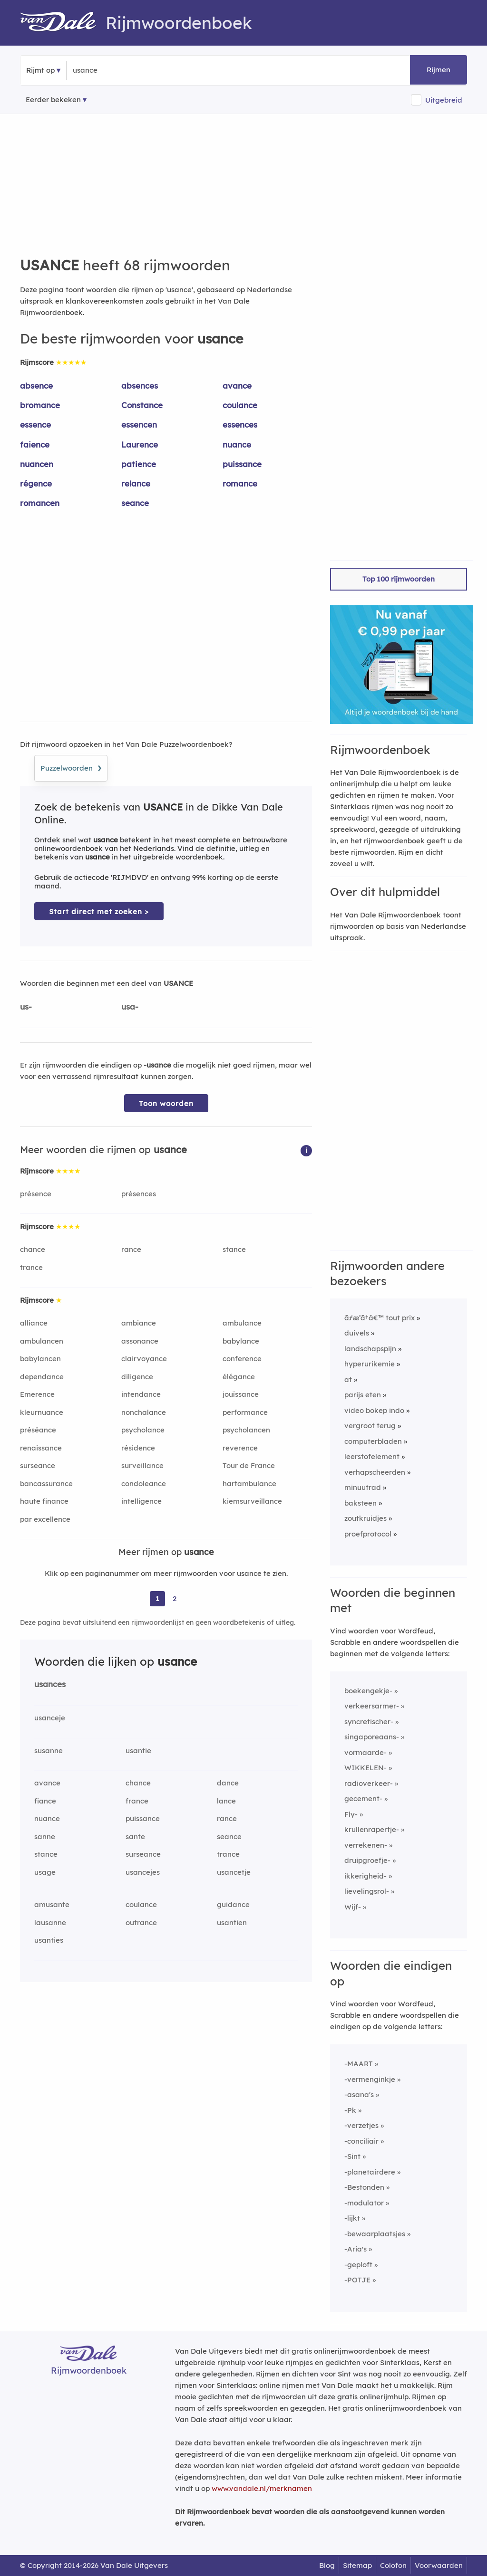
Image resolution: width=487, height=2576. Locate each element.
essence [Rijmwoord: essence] (35, 424)
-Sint (352, 2156)
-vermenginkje (369, 2079)
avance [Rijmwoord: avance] (237, 386)
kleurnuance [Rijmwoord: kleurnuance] (41, 1412)
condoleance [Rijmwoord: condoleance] (143, 1483)
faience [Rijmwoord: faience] (34, 444)
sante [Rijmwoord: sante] (135, 1836)
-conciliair (361, 2141)
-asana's (359, 2094)
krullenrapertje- (371, 1829)
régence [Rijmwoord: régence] (36, 483)
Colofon (393, 2565)
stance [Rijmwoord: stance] (234, 1249)
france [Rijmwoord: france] (137, 1800)
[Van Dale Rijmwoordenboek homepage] (63, 22)
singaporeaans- (371, 1736)
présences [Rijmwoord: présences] (138, 1193)
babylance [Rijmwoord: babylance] (241, 1340)
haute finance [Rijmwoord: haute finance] (44, 1501)
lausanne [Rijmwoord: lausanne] (50, 1922)
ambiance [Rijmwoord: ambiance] (138, 1322)
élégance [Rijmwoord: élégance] (239, 1376)
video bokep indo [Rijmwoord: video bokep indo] (374, 1410)
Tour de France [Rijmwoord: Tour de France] (249, 1465)
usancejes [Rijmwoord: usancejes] (143, 1872)
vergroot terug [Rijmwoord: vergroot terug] (370, 1425)
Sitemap (357, 2565)
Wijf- (352, 1906)
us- (26, 1006)
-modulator (364, 2202)
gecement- (363, 1798)
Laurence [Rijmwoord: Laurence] (139, 444)
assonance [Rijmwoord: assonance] (139, 1340)
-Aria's (355, 2248)
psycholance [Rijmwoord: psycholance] (143, 1429)
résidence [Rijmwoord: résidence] (138, 1447)
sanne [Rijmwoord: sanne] (44, 1836)
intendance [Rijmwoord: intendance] (141, 1394)
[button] (306, 1150)
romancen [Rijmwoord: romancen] (39, 503)
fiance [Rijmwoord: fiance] (45, 1800)
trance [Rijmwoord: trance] (31, 1267)
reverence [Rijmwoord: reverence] (240, 1447)
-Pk (350, 2110)
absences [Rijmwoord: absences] (139, 386)
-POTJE (357, 2279)
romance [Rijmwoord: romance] (240, 483)
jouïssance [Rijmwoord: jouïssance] (241, 1394)
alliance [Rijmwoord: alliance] (34, 1322)
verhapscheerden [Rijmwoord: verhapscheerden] (374, 1472)
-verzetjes (361, 2125)
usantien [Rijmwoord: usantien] (232, 1922)
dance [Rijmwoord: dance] (228, 1782)
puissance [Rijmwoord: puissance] (242, 464)
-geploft (358, 2264)
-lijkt (352, 2218)
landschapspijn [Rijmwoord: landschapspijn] (370, 1348)
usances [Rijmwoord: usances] (50, 1684)
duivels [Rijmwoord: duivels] (356, 1332)
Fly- (351, 1814)
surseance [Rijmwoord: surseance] (37, 1465)
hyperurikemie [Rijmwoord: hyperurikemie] (369, 1363)
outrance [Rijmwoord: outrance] (141, 1922)
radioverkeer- (368, 1783)
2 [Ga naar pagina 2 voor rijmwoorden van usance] (174, 1598)
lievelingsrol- (366, 1891)
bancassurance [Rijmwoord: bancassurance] (46, 1483)
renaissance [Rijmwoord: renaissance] (41, 1447)
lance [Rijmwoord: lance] (226, 1800)
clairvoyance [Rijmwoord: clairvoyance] (144, 1358)
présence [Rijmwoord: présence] (35, 1193)
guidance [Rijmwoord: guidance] (233, 1904)
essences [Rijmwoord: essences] (240, 424)
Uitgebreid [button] (443, 100)
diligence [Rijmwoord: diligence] (137, 1376)
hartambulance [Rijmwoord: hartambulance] (249, 1483)
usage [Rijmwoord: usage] (45, 1872)
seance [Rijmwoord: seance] (135, 503)
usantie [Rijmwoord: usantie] (138, 1750)
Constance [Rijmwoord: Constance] (142, 405)
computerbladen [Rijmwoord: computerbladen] (373, 1441)
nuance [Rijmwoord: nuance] (237, 444)
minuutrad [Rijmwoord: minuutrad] (362, 1487)
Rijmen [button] (438, 69)
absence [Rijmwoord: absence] (36, 386)
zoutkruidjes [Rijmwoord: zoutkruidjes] (365, 1518)
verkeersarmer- (371, 1705)
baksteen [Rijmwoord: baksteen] (360, 1502)
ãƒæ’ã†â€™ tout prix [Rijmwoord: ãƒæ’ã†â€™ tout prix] (379, 1317)
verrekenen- (365, 1845)
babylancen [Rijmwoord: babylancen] (40, 1358)
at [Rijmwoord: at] (348, 1379)
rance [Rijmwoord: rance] (131, 1249)
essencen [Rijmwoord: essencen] (139, 424)
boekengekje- (368, 1690)
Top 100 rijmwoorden (398, 578)
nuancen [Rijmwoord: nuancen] (36, 464)
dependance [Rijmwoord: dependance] (42, 1376)
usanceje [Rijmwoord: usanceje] (49, 1717)
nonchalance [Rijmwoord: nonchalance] (143, 1412)
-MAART (358, 2063)
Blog (327, 2565)
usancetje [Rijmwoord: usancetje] (234, 1872)
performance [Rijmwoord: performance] (245, 1412)
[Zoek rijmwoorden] (119, 70)
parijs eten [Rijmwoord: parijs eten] (362, 1394)
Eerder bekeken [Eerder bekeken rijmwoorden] (53, 99)
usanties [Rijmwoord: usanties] (48, 1940)
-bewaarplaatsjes (374, 2233)
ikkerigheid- (365, 1875)
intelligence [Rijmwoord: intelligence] (141, 1501)
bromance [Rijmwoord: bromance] (40, 405)
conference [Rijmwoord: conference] (242, 1358)
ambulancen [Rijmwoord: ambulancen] (41, 1340)
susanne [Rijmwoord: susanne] (48, 1750)
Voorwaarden (439, 2565)
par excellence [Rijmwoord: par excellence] (45, 1519)
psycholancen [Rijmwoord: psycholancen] (246, 1429)
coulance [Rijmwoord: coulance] (240, 405)
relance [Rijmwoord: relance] (135, 483)
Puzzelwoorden (70, 767)
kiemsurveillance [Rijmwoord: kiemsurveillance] (252, 1501)
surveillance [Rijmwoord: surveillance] (142, 1465)
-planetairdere (369, 2171)
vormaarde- (365, 1752)
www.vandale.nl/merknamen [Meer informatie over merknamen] (262, 2488)
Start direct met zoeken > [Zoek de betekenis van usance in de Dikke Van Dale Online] (99, 911)
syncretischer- (368, 1721)
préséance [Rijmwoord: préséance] (38, 1429)
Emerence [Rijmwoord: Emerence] (37, 1394)
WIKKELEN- (365, 1767)
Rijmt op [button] (40, 70)
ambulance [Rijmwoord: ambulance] (242, 1322)
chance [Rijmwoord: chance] (32, 1249)
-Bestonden (364, 2187)
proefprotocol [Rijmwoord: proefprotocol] (367, 1533)
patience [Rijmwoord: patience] (138, 464)
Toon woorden (166, 1103)
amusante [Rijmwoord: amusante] (51, 1904)
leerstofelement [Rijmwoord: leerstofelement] (371, 1456)
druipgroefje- (367, 1860)
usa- (129, 1006)
